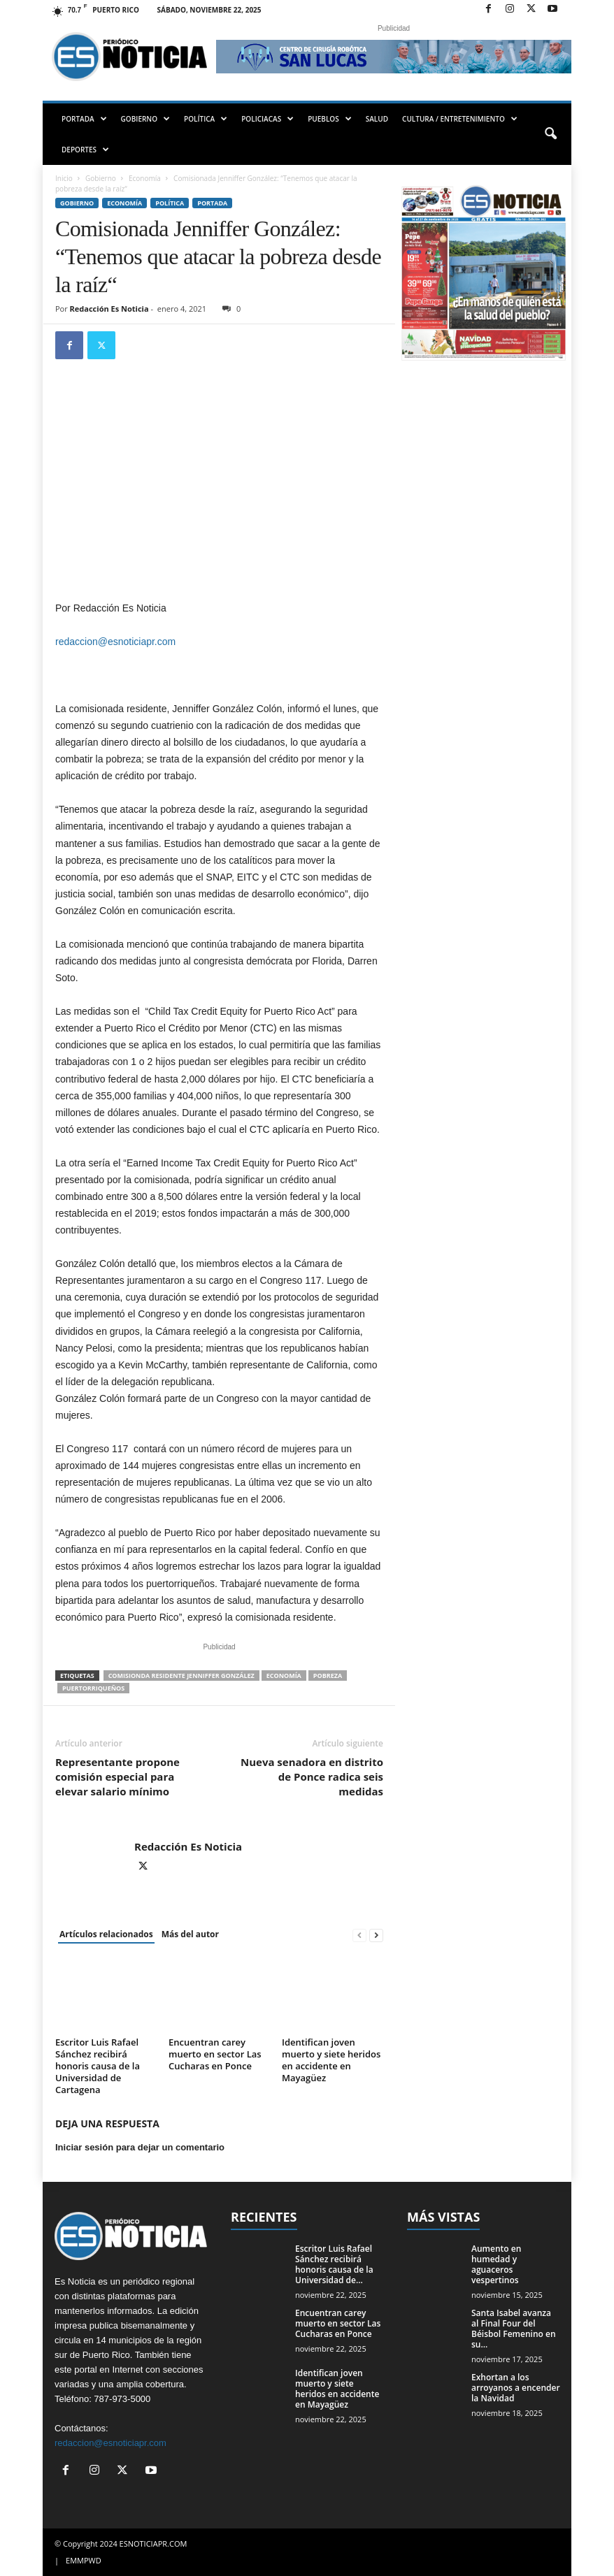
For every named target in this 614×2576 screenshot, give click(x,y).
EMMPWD (83, 2560)
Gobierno (100, 178)
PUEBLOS (330, 118)
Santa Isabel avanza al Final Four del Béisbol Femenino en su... (513, 2328)
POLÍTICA (205, 118)
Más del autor (190, 1934)
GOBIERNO (145, 118)
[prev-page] (359, 1934)
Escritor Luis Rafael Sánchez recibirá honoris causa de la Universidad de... (334, 2264)
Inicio (64, 178)
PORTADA (84, 118)
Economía (145, 178)
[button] (550, 134)
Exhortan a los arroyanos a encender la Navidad (515, 2387)
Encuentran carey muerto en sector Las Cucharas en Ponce (215, 2054)
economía (283, 1675)
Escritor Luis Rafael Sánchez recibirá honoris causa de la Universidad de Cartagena (97, 2066)
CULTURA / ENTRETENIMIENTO (459, 118)
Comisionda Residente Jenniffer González (181, 1675)
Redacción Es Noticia (109, 308)
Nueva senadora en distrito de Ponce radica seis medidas (312, 1776)
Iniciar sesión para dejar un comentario (139, 2147)
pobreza (327, 1675)
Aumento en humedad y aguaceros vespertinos (496, 2264)
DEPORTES (85, 149)
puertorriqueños (93, 1688)
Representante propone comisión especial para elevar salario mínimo (117, 1776)
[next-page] (376, 1934)
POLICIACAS (267, 118)
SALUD (377, 119)
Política (169, 203)
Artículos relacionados (106, 1934)
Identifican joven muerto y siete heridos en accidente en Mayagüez (331, 2060)
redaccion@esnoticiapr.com (115, 641)
